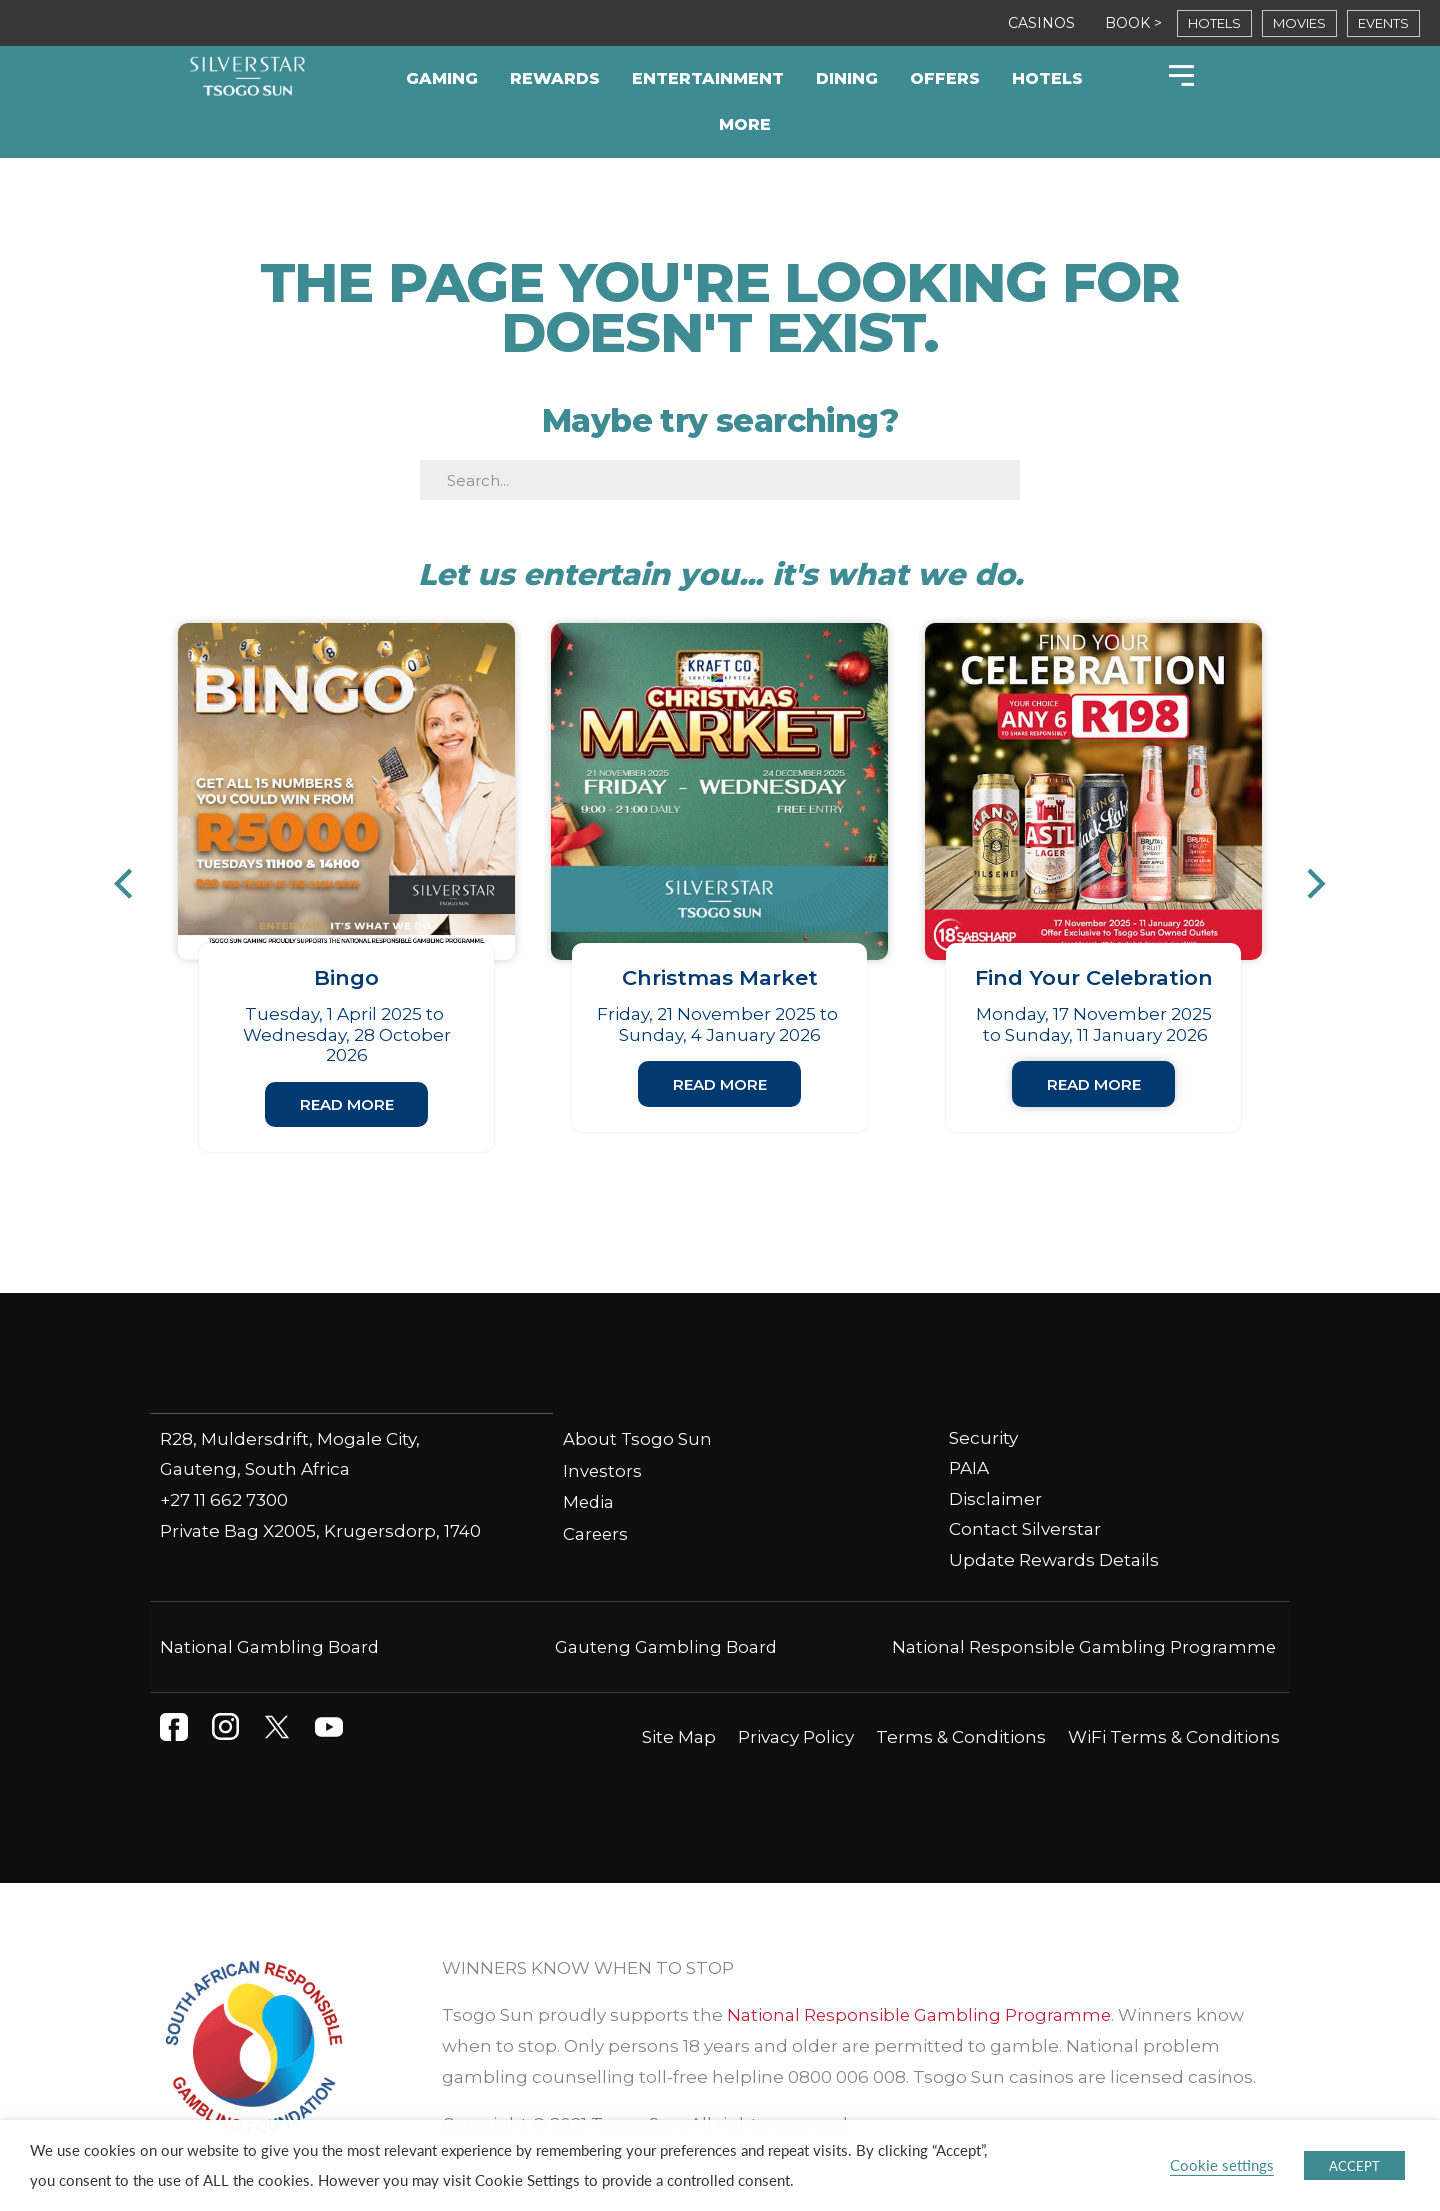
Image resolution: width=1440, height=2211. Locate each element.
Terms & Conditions (961, 1737)
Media (589, 1503)
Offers (945, 78)
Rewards (555, 78)
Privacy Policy (796, 1737)
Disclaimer (995, 1500)
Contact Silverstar (1025, 1530)
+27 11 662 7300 (224, 1500)
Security (983, 1438)
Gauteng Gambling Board (666, 1647)
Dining (847, 78)
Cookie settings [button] (1222, 2165)
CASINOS (1041, 23)
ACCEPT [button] (1354, 2165)
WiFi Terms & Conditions (1174, 1737)
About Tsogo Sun (638, 1439)
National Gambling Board (270, 1647)
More (745, 124)
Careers (596, 1534)
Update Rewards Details (1054, 1561)
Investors (603, 1471)
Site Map (679, 1737)
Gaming (442, 78)
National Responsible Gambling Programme (1082, 1647)
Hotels (1047, 78)
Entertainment (708, 78)
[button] (133, 884)
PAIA (969, 1469)
